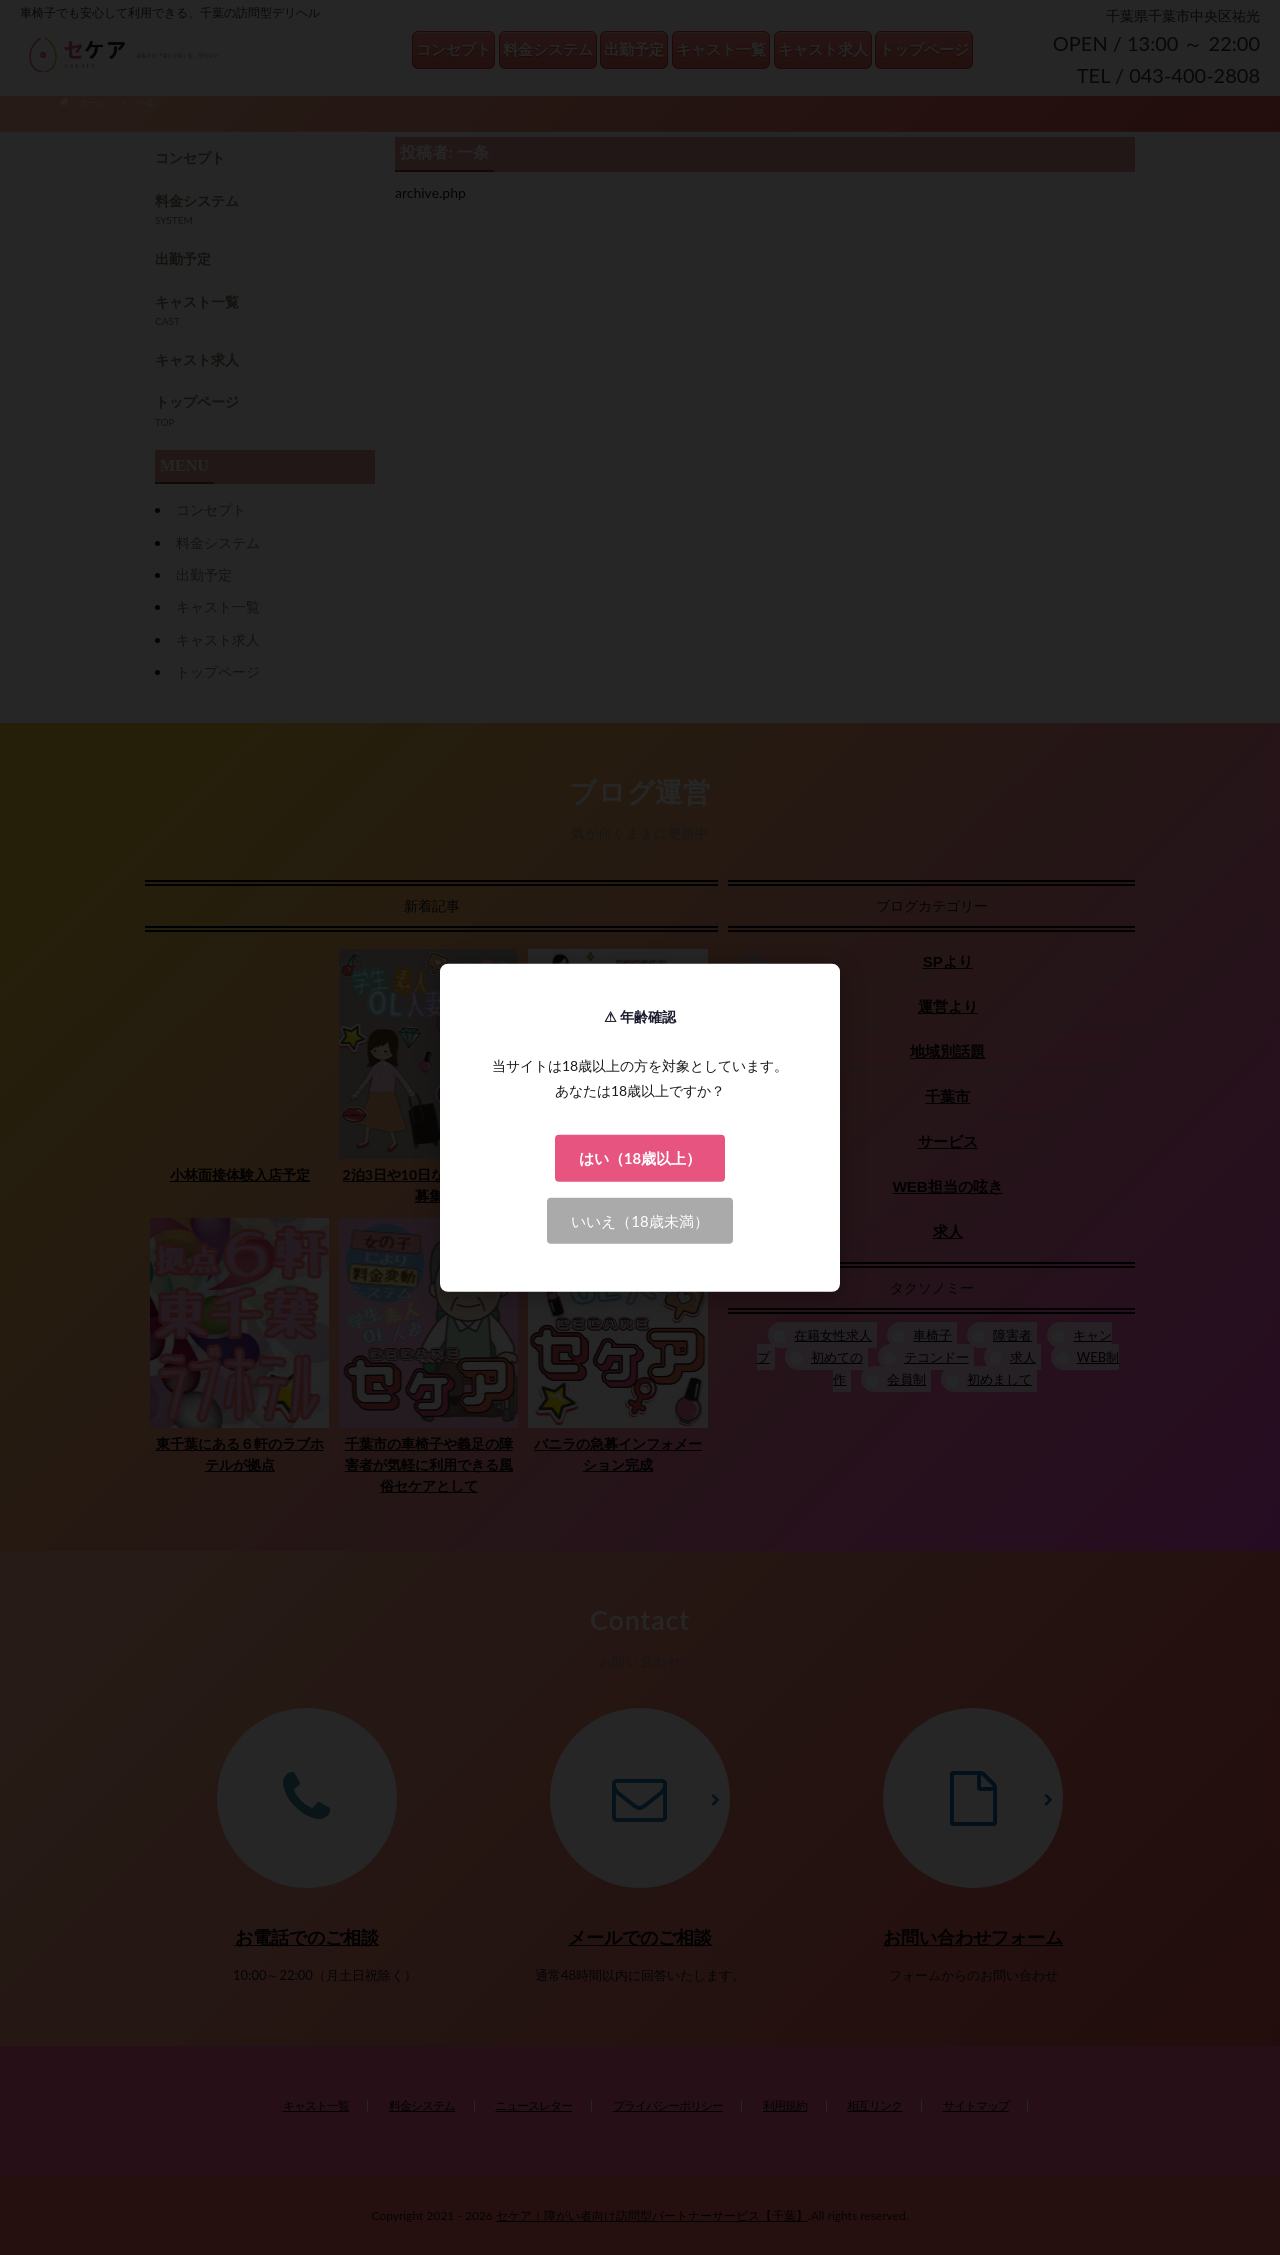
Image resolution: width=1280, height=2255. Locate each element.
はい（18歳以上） (640, 1158)
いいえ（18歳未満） (639, 1220)
